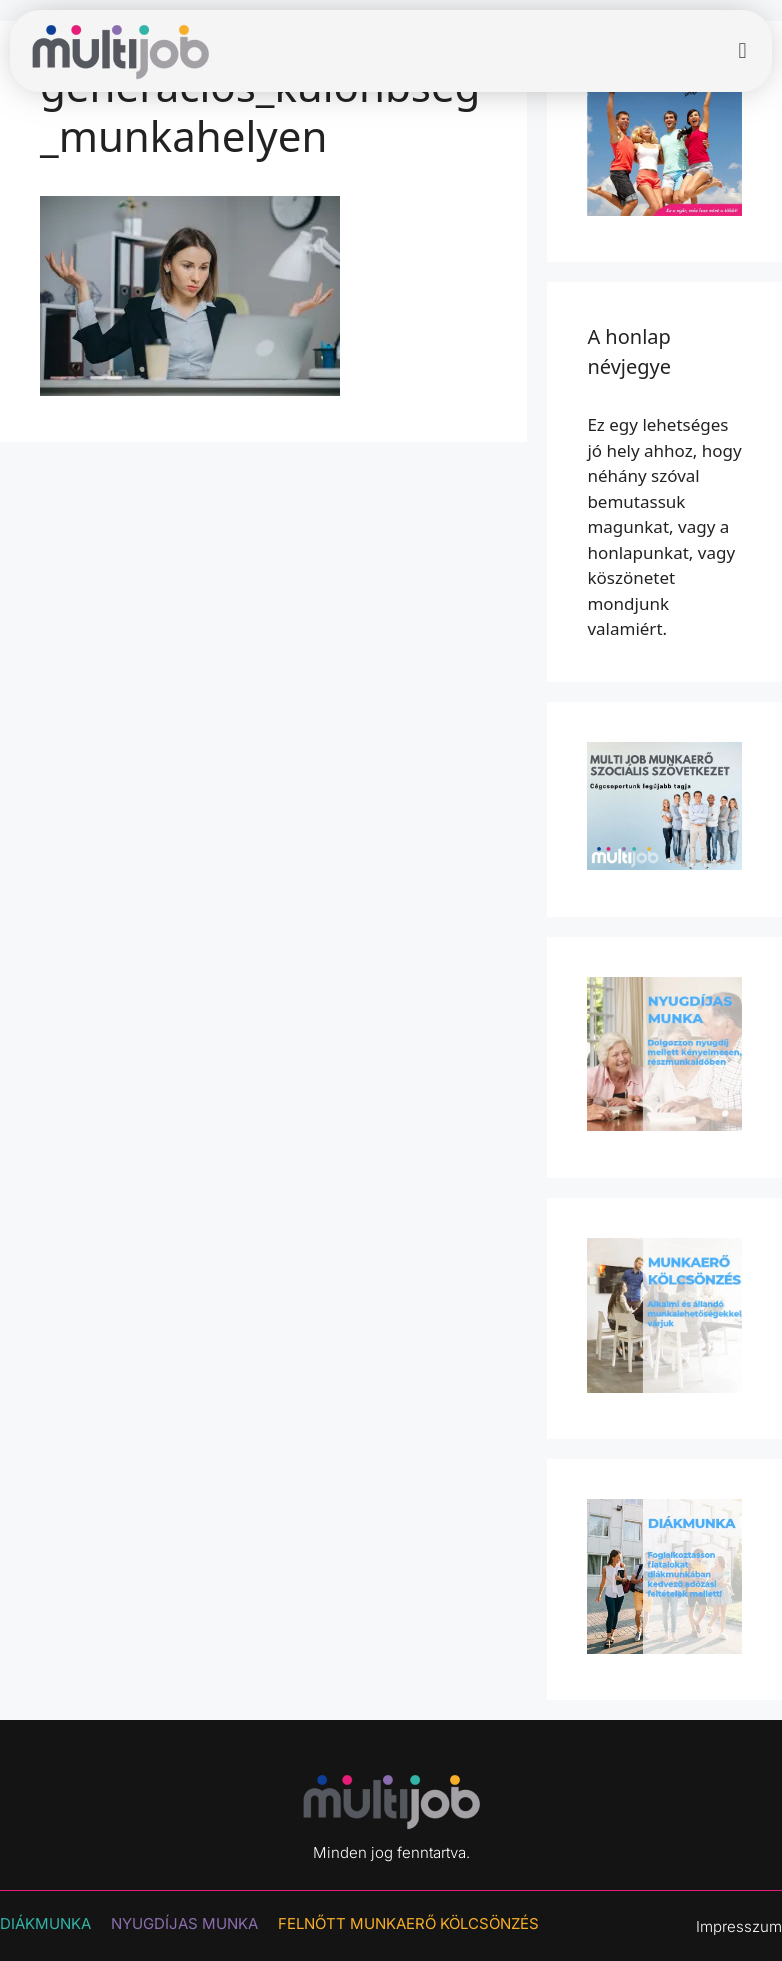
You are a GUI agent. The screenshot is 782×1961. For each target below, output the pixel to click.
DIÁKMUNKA (45, 1923)
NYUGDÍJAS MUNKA (184, 1923)
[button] (742, 51)
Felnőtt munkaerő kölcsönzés (408, 1923)
